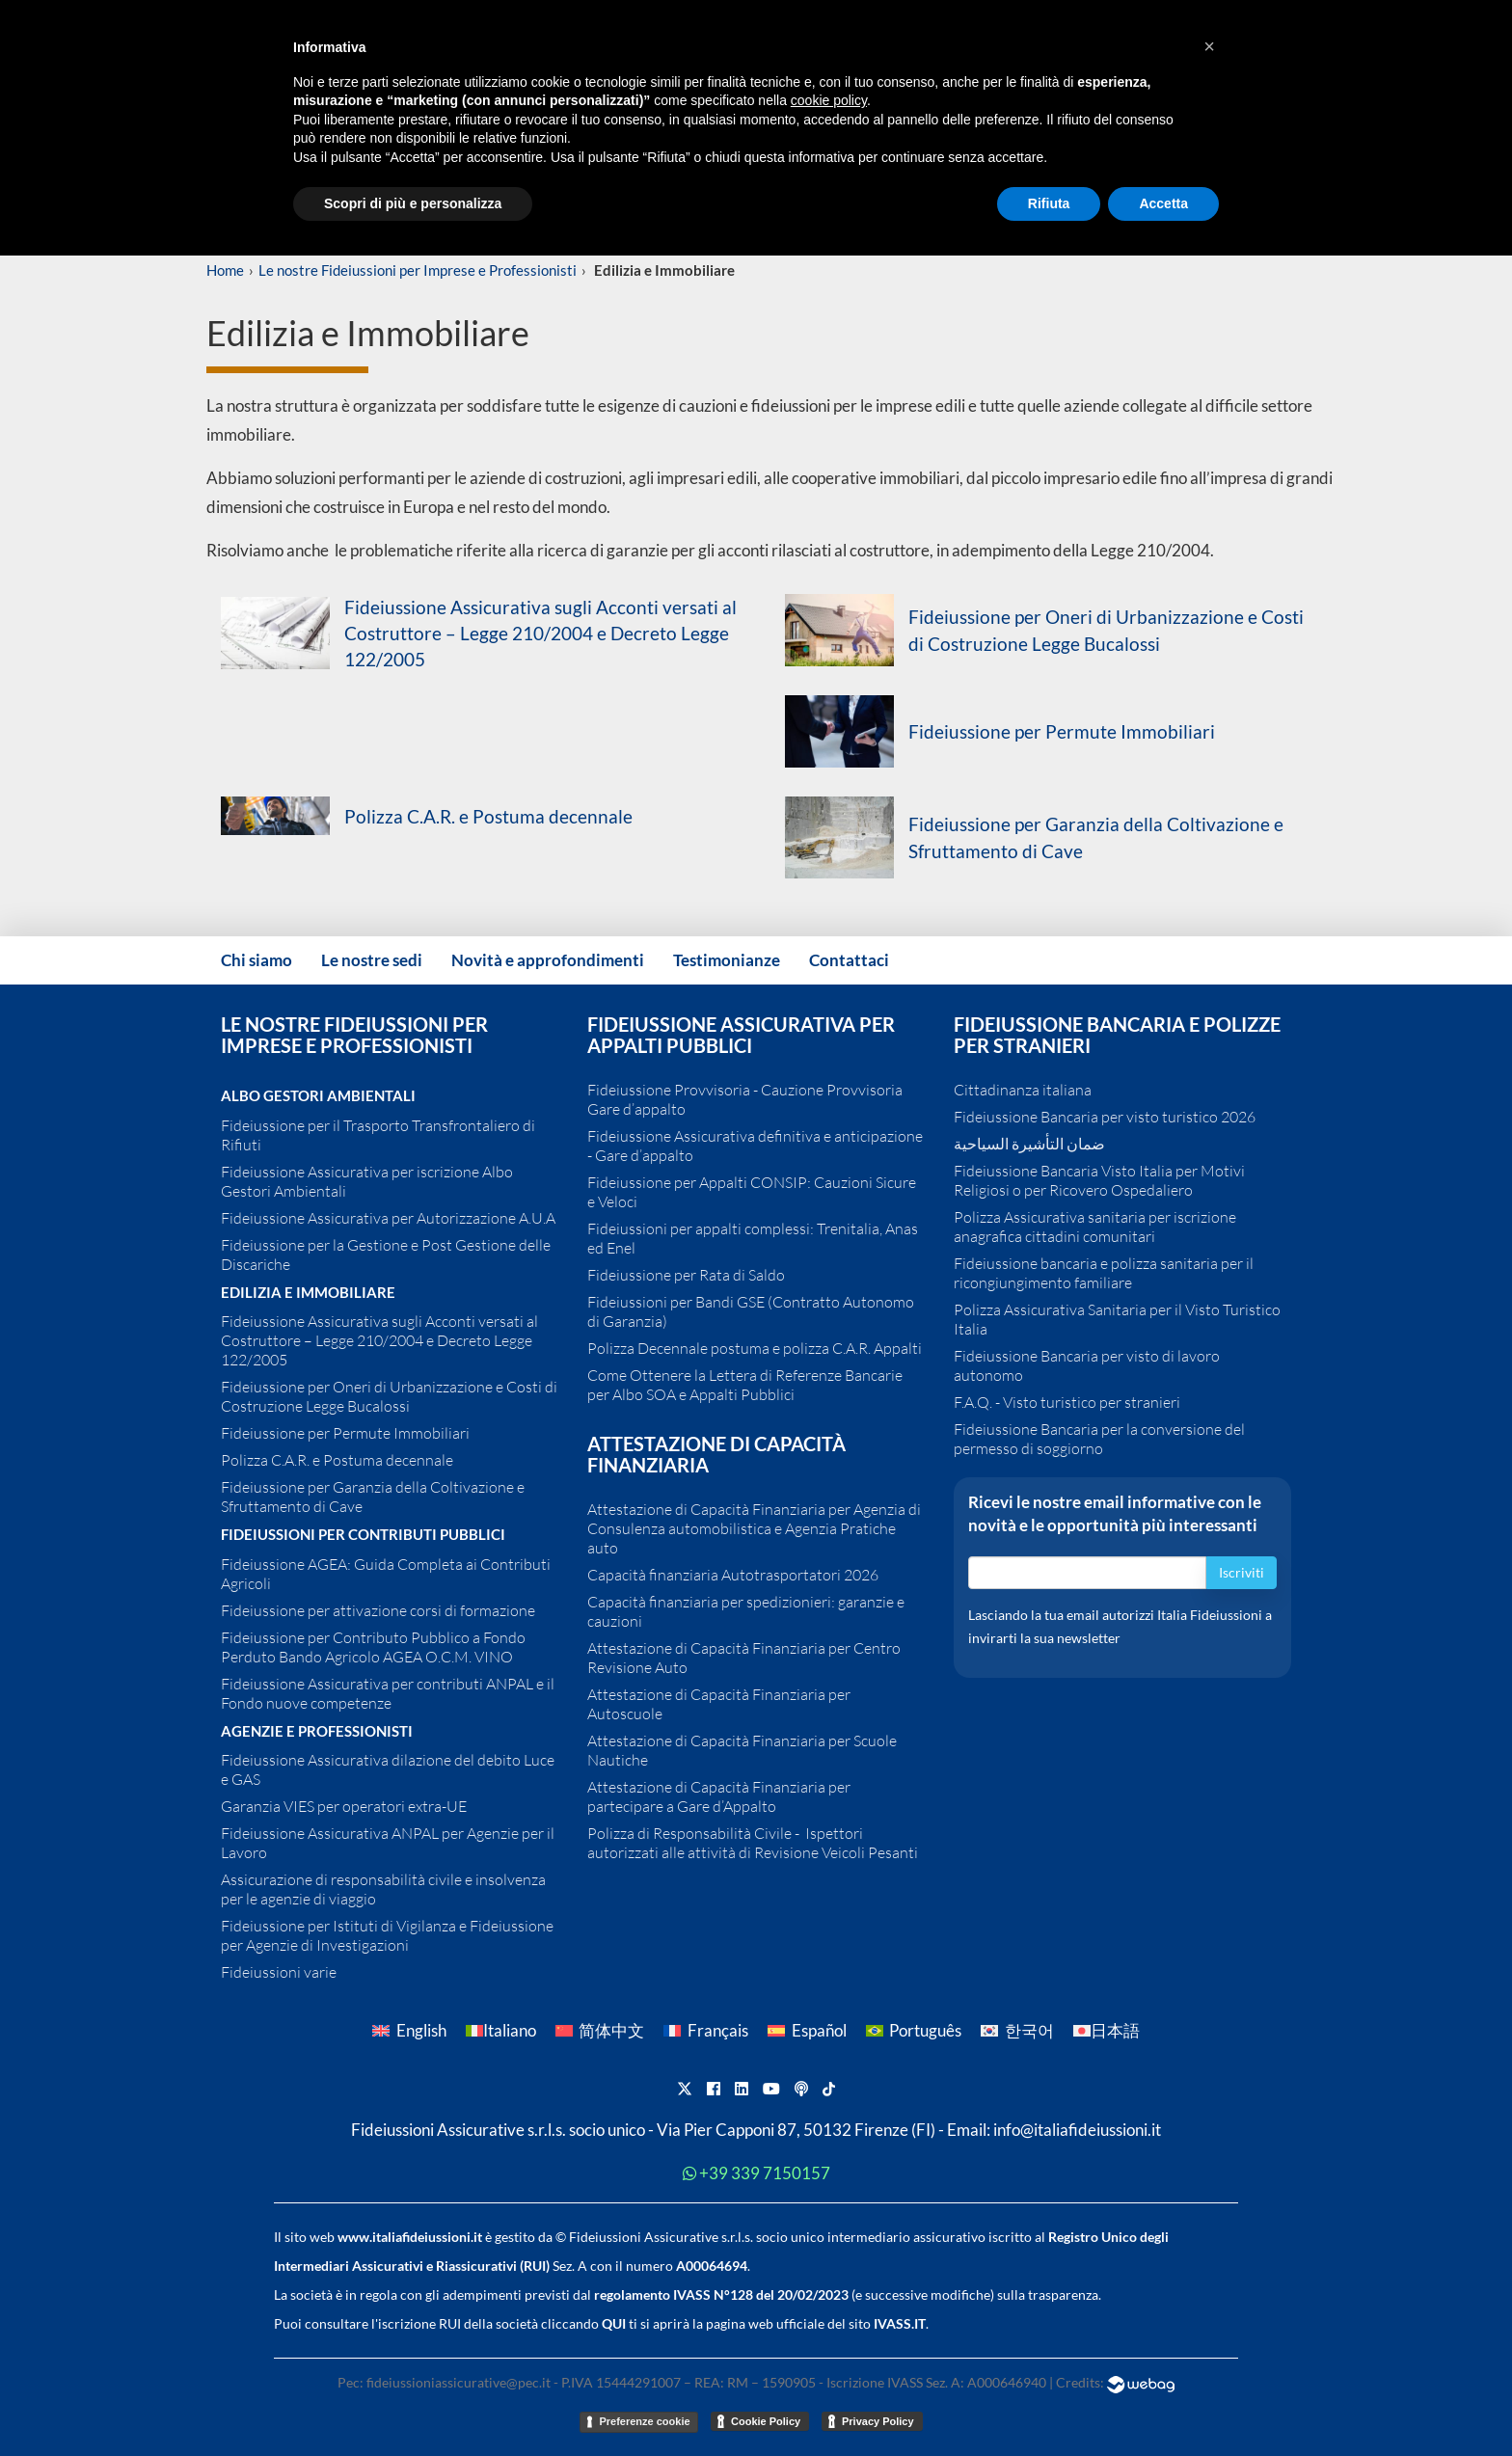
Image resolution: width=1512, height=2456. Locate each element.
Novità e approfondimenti (547, 960)
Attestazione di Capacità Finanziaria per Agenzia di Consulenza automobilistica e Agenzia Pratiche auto (754, 1528)
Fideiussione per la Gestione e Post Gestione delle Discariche (386, 1254)
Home (225, 270)
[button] (1209, 46)
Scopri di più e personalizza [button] (412, 203)
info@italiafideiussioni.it (1077, 2130)
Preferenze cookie (644, 2421)
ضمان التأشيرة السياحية (1029, 1143)
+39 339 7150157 (764, 2173)
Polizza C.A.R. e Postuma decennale (488, 816)
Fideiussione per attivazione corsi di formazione (378, 1610)
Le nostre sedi (371, 960)
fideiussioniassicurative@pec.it (458, 2382)
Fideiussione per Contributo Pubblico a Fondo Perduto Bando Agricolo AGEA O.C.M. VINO (373, 1647)
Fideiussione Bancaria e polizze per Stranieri (1117, 1034)
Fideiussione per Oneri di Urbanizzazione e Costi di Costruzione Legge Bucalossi (389, 1396)
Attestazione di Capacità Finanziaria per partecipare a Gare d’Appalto (718, 1796)
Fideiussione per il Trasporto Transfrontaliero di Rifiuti (378, 1135)
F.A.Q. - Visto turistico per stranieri (1067, 1402)
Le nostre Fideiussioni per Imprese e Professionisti (417, 270)
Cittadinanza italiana (1023, 1089)
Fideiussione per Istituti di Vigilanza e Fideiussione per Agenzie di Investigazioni (387, 1935)
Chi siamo (256, 960)
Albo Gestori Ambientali (318, 1095)
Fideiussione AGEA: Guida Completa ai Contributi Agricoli (386, 1573)
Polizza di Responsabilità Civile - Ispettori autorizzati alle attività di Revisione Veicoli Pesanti (752, 1842)
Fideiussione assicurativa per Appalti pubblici (741, 1034)
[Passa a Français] (706, 2030)
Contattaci (849, 960)
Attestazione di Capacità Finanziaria (716, 1454)
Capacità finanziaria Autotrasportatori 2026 (732, 1574)
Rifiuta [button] (1049, 203)
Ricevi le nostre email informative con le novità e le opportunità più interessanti (1114, 1514)
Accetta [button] (1163, 203)
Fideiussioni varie (279, 1972)
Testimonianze (726, 960)
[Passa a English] (409, 2030)
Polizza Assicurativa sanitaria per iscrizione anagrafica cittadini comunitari (1095, 1226)
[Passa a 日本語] (1106, 2030)
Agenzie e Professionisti (317, 1731)
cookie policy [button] (829, 100)
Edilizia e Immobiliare (308, 1292)
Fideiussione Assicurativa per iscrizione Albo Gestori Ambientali (367, 1181)
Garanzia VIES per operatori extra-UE (344, 1806)
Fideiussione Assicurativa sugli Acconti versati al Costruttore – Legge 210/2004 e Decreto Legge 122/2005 (540, 633)
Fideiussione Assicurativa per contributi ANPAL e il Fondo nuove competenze (387, 1693)
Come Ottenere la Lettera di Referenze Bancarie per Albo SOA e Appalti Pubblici (745, 1384)
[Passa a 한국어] (1017, 2030)
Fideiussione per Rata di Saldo (686, 1274)
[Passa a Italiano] (501, 2030)
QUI (614, 2323)
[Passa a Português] (914, 2030)
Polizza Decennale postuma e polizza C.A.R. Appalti (754, 1348)
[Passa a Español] (807, 2030)
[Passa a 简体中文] (600, 2030)
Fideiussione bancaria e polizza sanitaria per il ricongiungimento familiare (1104, 1273)
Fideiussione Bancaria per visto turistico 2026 (1105, 1116)
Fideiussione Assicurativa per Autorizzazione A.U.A (388, 1218)
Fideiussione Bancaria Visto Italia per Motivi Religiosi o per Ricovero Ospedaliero (1099, 1180)
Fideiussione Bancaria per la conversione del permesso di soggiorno (1099, 1438)
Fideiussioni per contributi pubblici (363, 1534)
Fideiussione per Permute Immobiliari (1061, 731)
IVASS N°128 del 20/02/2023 (761, 2294)
